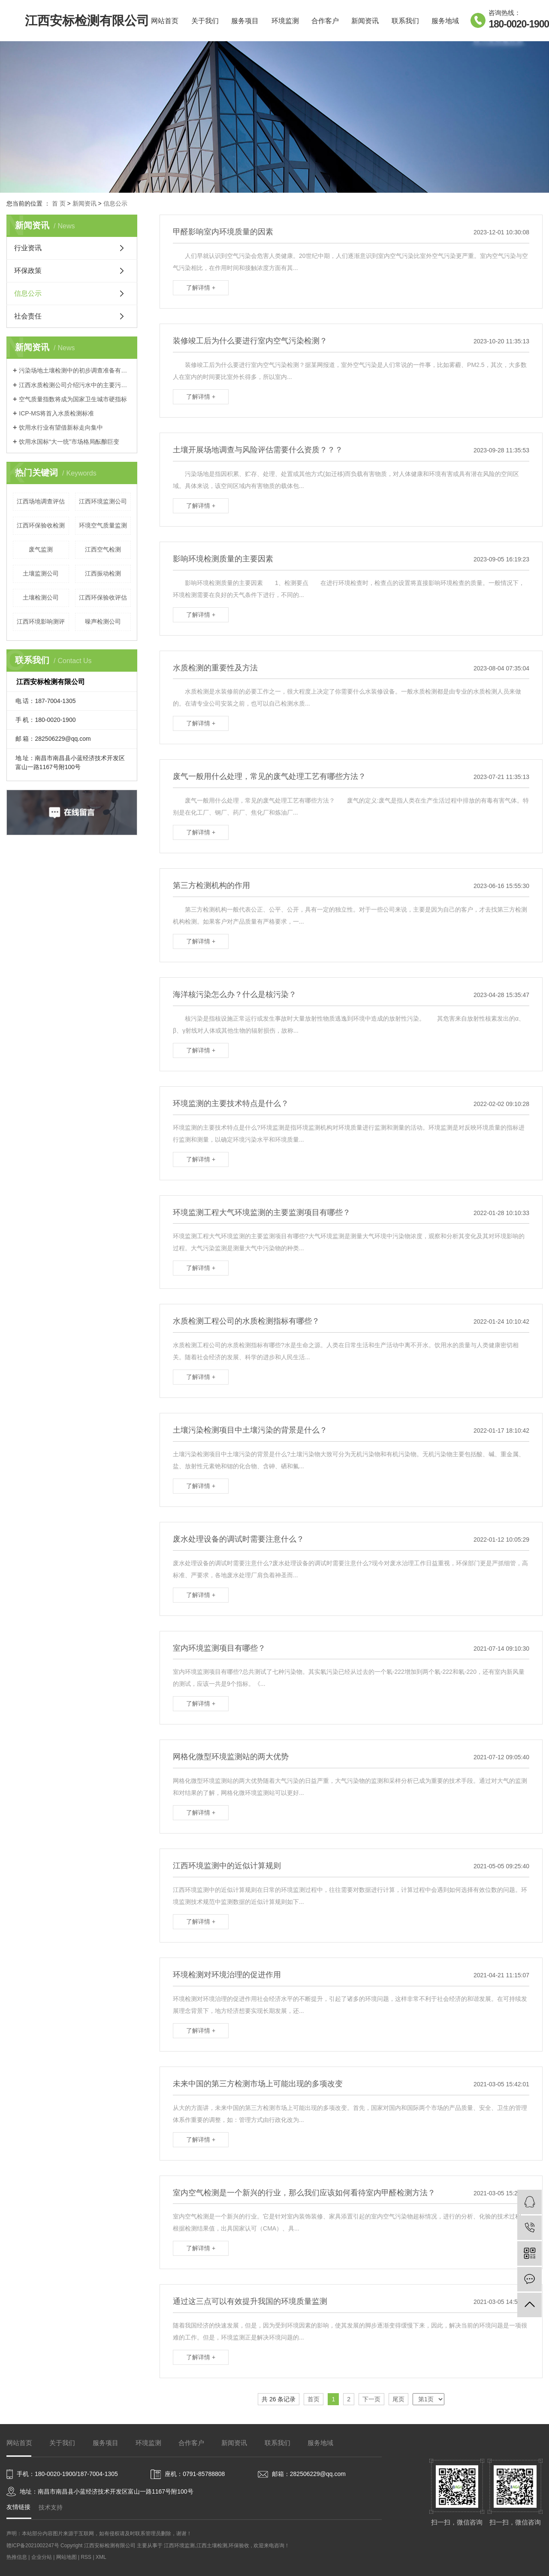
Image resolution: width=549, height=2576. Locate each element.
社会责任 (28, 316)
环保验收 (239, 2546)
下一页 (371, 2399)
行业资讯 (28, 248)
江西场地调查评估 (41, 501)
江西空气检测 (103, 549)
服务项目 (245, 20)
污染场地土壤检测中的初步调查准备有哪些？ (75, 370)
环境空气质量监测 (103, 525)
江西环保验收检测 (41, 525)
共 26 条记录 (279, 2399)
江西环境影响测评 (41, 621)
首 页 (59, 203)
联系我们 (405, 20)
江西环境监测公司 (103, 501)
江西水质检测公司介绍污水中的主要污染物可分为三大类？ (75, 385)
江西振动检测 (103, 573)
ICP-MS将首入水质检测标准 (56, 413)
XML (101, 2557)
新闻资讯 (365, 20)
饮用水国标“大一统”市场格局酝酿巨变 (69, 441)
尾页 (398, 2399)
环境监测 (285, 20)
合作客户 (325, 20)
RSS (86, 2557)
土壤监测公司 (41, 573)
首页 (314, 2399)
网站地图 (67, 2557)
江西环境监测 (179, 2546)
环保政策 (28, 270)
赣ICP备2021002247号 (32, 2546)
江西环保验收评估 (103, 597)
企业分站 (41, 2557)
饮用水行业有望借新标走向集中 (61, 427)
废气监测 (41, 549)
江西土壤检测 (211, 2546)
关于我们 (205, 20)
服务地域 (445, 20)
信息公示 (115, 203)
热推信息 (16, 2557)
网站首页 (164, 20)
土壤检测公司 (41, 597)
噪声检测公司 (103, 621)
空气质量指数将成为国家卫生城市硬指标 (73, 399)
